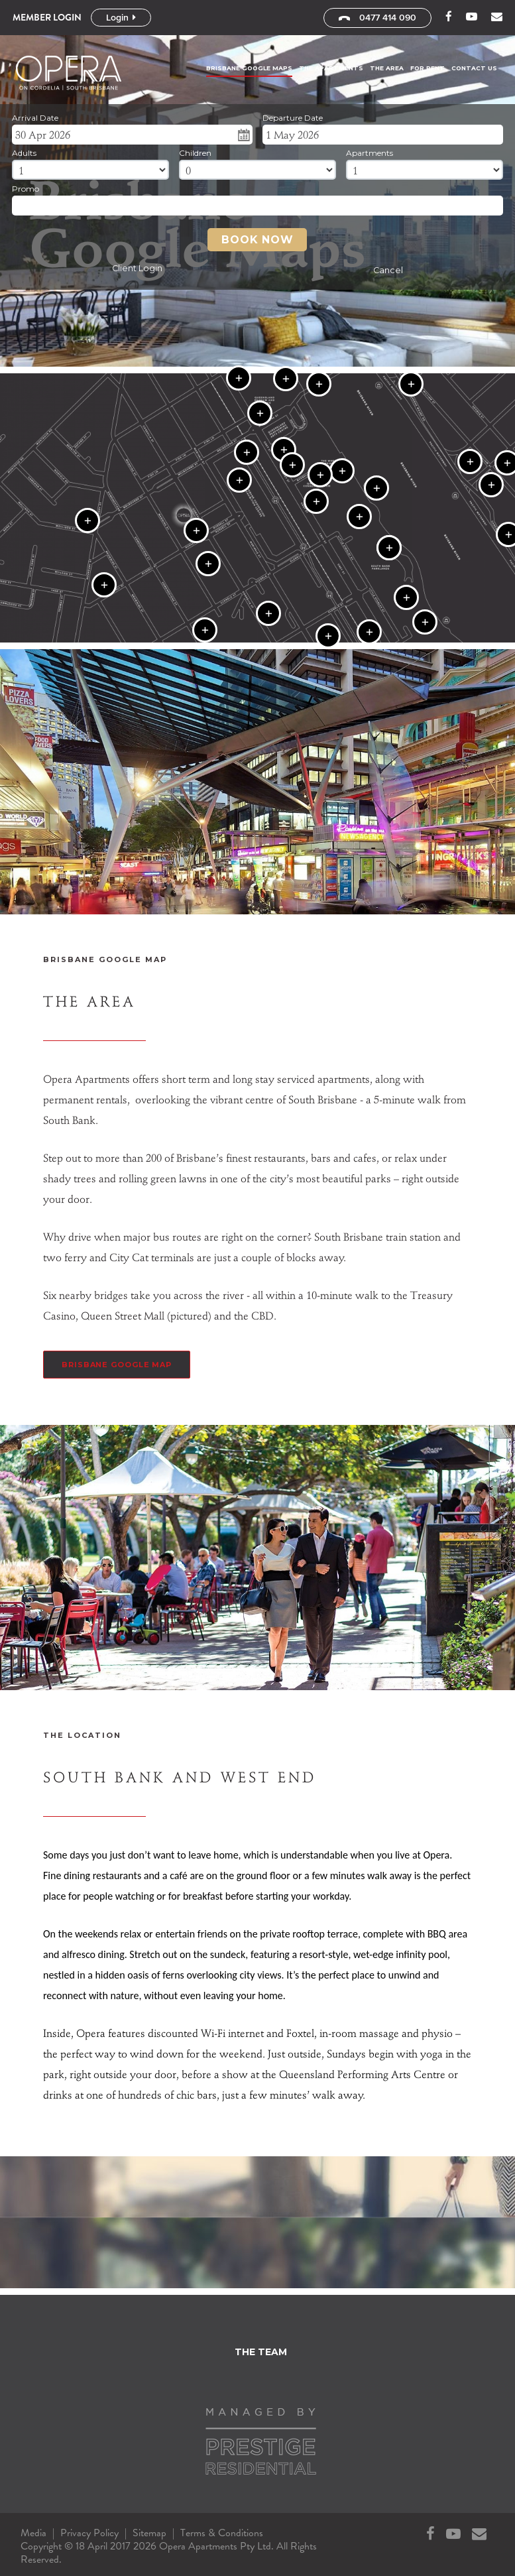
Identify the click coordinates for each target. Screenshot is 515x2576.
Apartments (369, 153)
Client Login (137, 268)
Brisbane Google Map (117, 1364)
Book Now (257, 239)
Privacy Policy (89, 2533)
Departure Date (292, 118)
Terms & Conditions (221, 2533)
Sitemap (149, 2533)
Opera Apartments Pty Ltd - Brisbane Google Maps (72, 73)
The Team (261, 2352)
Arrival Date (35, 118)
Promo (25, 189)
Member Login (47, 17)
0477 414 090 (377, 18)
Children (195, 153)
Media (33, 2533)
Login (121, 18)
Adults (24, 153)
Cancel (388, 270)
